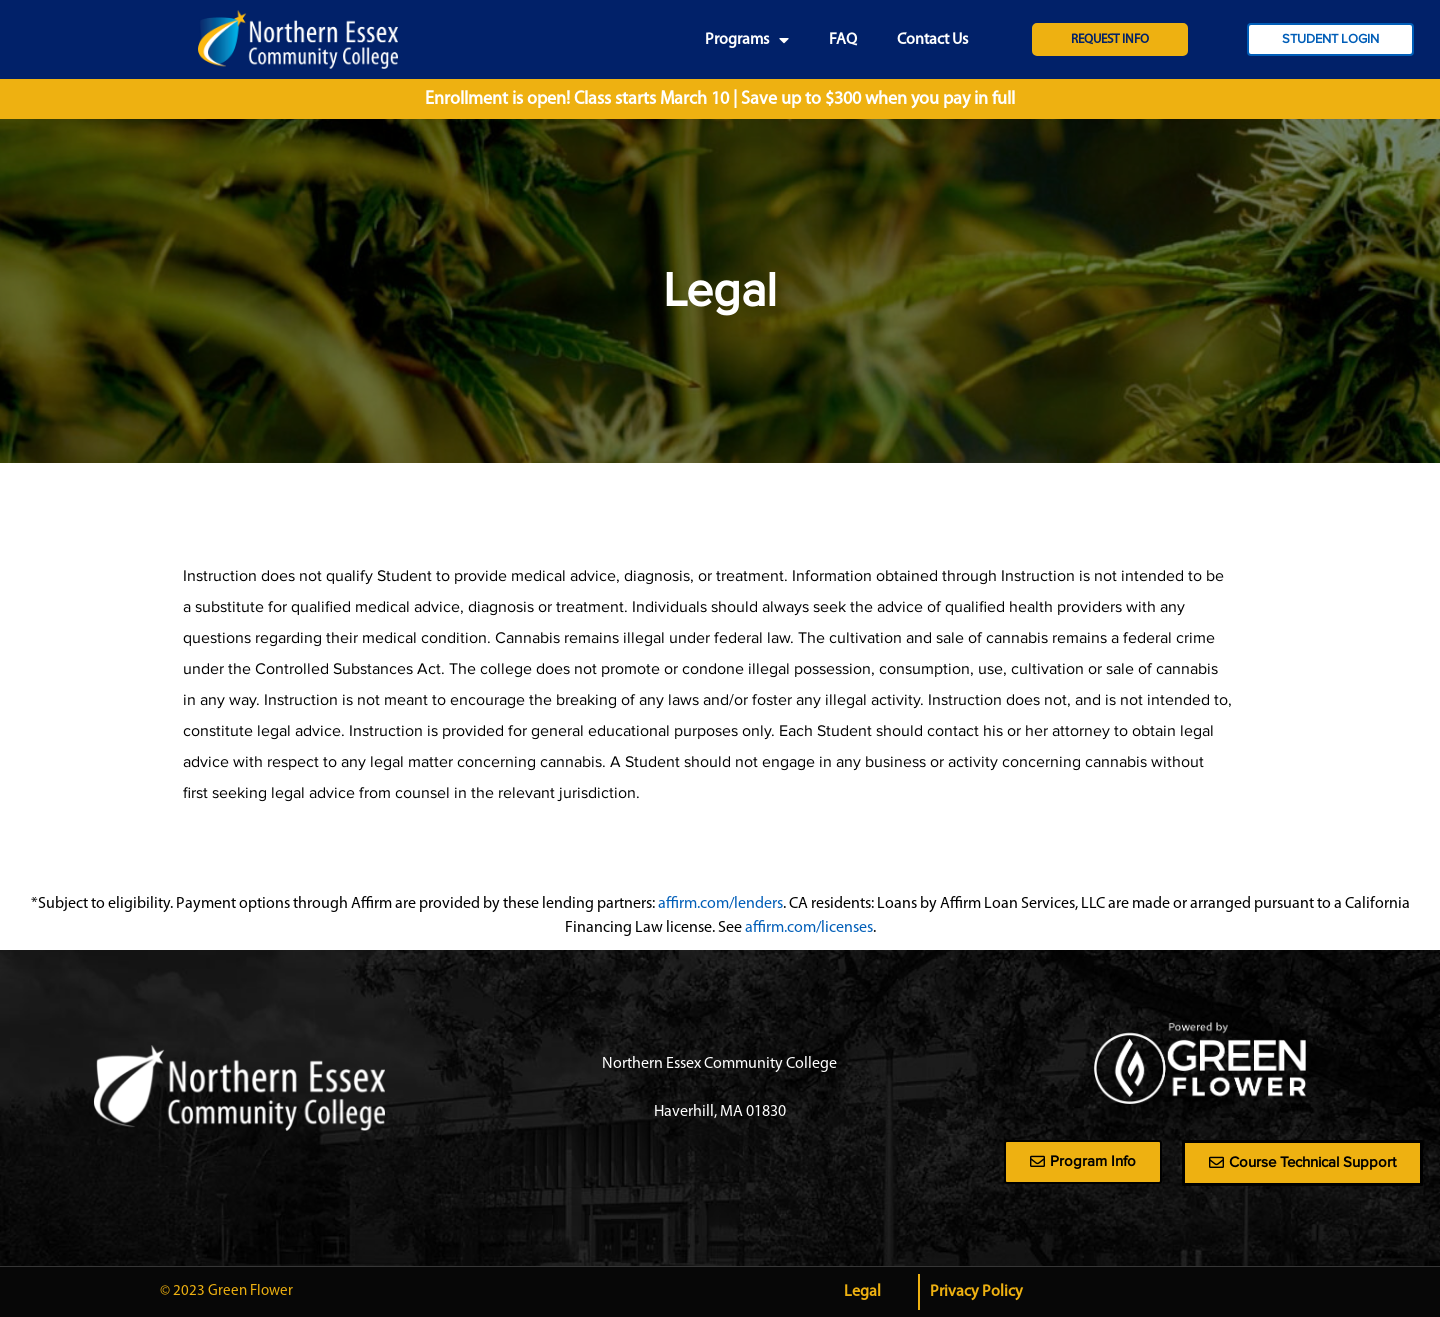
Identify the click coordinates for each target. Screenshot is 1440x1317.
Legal (862, 1292)
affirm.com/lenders (720, 904)
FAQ (843, 40)
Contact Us (932, 40)
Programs (747, 40)
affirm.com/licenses (809, 928)
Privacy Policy (976, 1292)
